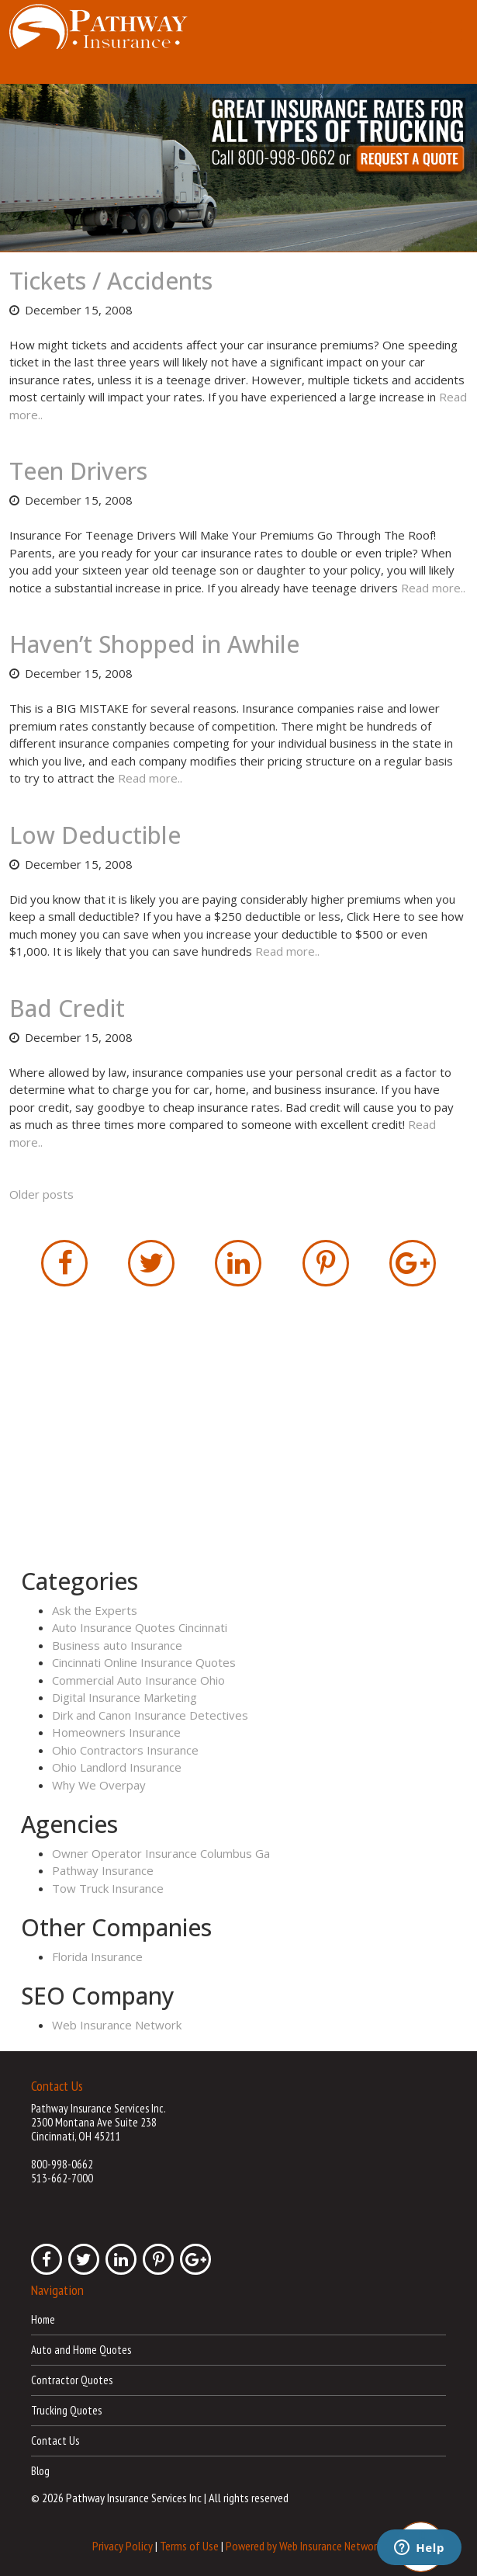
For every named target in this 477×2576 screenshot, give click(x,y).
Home (43, 2319)
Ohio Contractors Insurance (125, 1750)
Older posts (41, 1194)
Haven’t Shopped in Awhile (154, 644)
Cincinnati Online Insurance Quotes (144, 1662)
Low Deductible (95, 835)
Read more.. (433, 587)
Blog (40, 2470)
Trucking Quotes (66, 2410)
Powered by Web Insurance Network (304, 2545)
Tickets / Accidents (111, 281)
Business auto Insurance (117, 1645)
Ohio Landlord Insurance (116, 1767)
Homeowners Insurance (116, 1732)
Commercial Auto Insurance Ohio (138, 1680)
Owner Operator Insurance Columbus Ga (161, 1853)
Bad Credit (67, 1008)
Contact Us (55, 2440)
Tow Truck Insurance (108, 1888)
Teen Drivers (78, 471)
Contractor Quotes (71, 2380)
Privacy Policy (122, 2545)
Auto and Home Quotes (81, 2349)
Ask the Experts (94, 1610)
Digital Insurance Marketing (124, 1697)
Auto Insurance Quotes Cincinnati (139, 1627)
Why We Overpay (99, 1785)
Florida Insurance (97, 1956)
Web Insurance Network (116, 2025)
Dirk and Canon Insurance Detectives (150, 1715)
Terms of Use (189, 2545)
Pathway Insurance (103, 1870)
